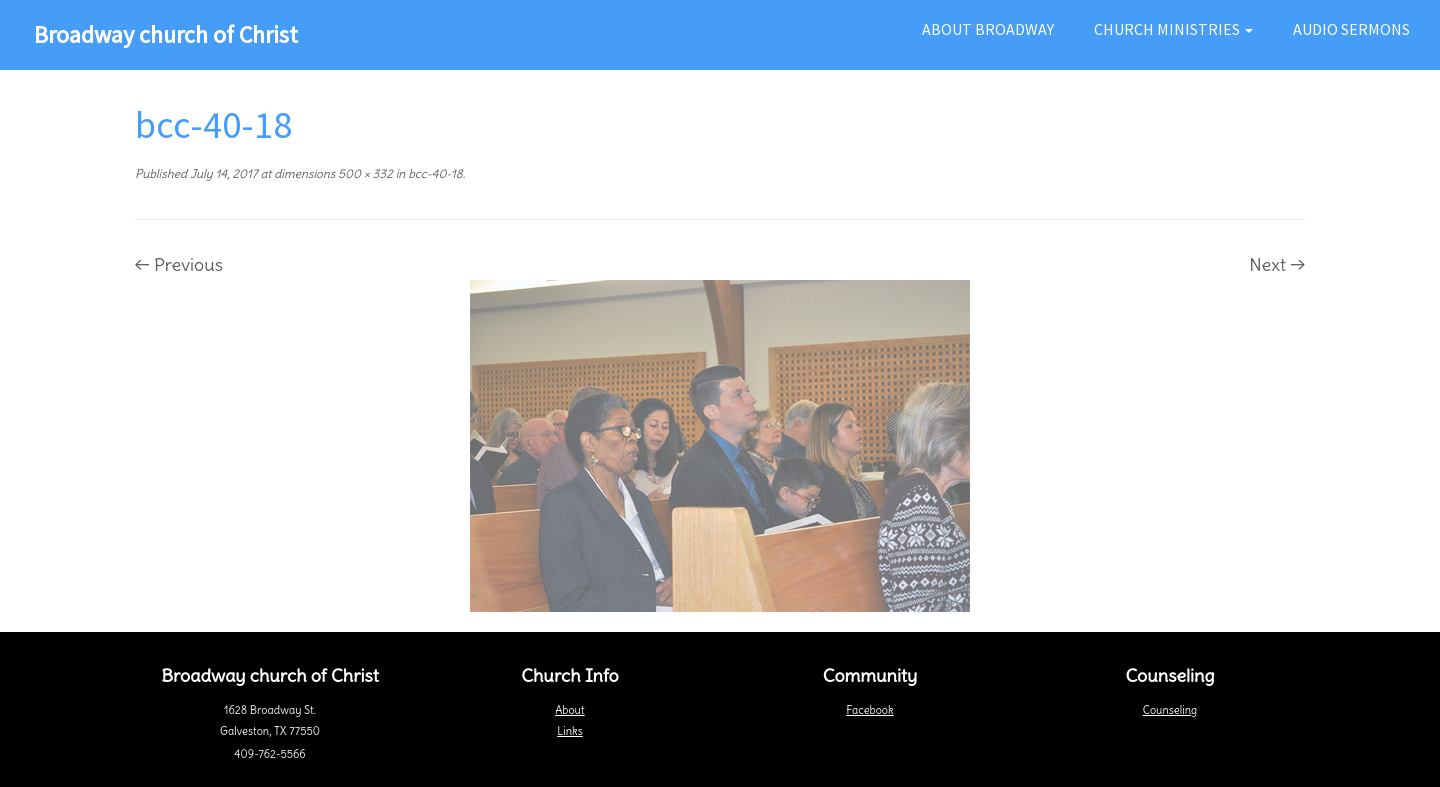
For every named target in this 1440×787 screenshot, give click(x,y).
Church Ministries (1173, 29)
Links (569, 731)
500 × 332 (364, 173)
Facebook (869, 710)
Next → (1277, 264)
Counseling (1170, 710)
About (569, 710)
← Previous (179, 264)
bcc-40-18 (433, 173)
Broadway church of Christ (166, 34)
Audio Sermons (1351, 29)
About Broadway (988, 29)
